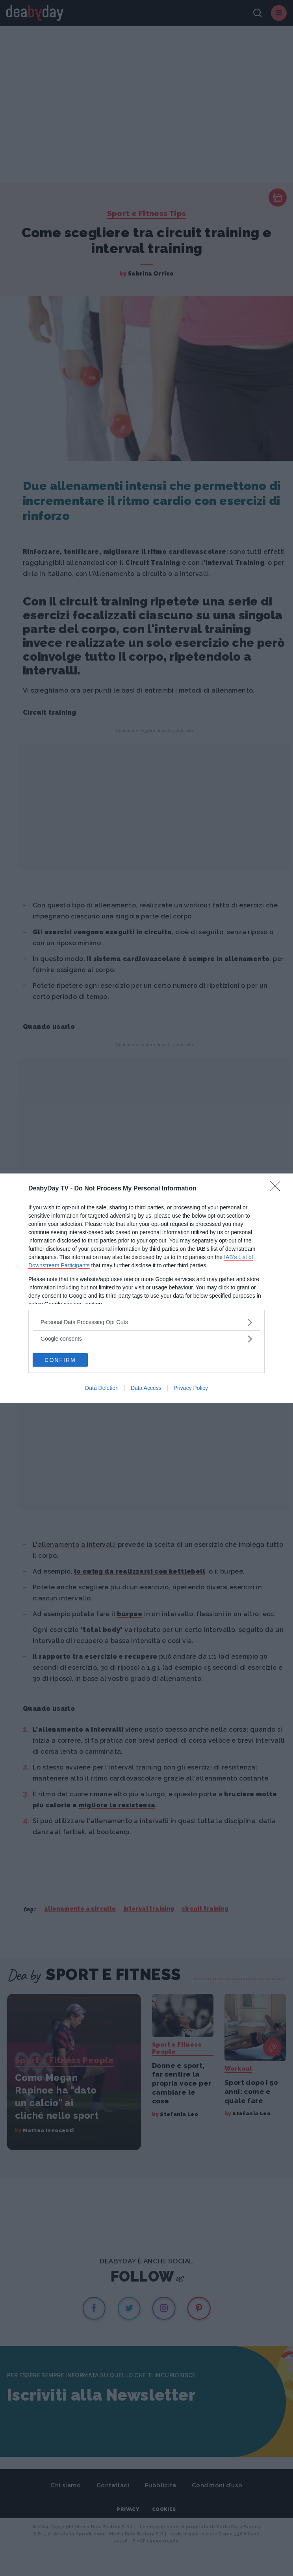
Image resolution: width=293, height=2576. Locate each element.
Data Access (146, 1388)
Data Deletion (102, 1388)
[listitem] (146, 1322)
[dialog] (146, 1288)
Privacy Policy (191, 1388)
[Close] (277, 1188)
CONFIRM (60, 1360)
